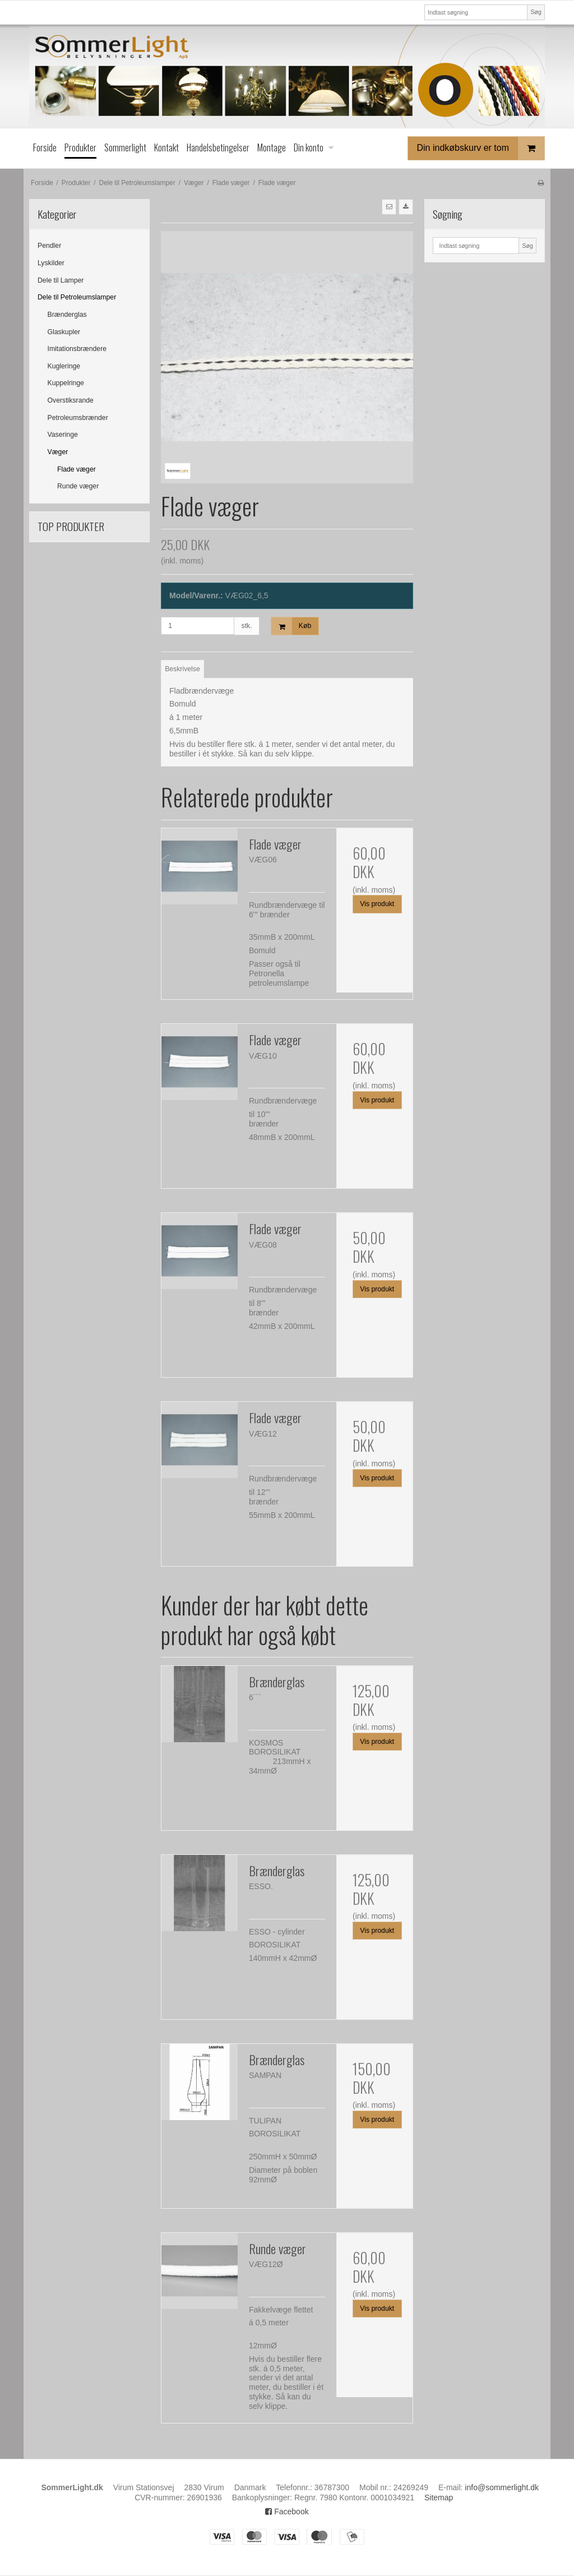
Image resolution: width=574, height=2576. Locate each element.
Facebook (286, 2511)
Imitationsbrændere (77, 349)
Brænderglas (67, 314)
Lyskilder (51, 263)
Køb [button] (291, 626)
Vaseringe (63, 434)
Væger (58, 452)
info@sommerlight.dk (502, 2487)
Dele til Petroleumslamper (77, 297)
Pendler (49, 246)
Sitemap (438, 2497)
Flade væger (76, 469)
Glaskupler (64, 332)
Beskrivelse (182, 669)
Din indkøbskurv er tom (481, 148)
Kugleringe (64, 366)
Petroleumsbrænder (78, 418)
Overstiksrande (71, 400)
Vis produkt (377, 904)
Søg (535, 11)
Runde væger (78, 486)
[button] (389, 207)
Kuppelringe (66, 383)
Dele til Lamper (61, 280)
